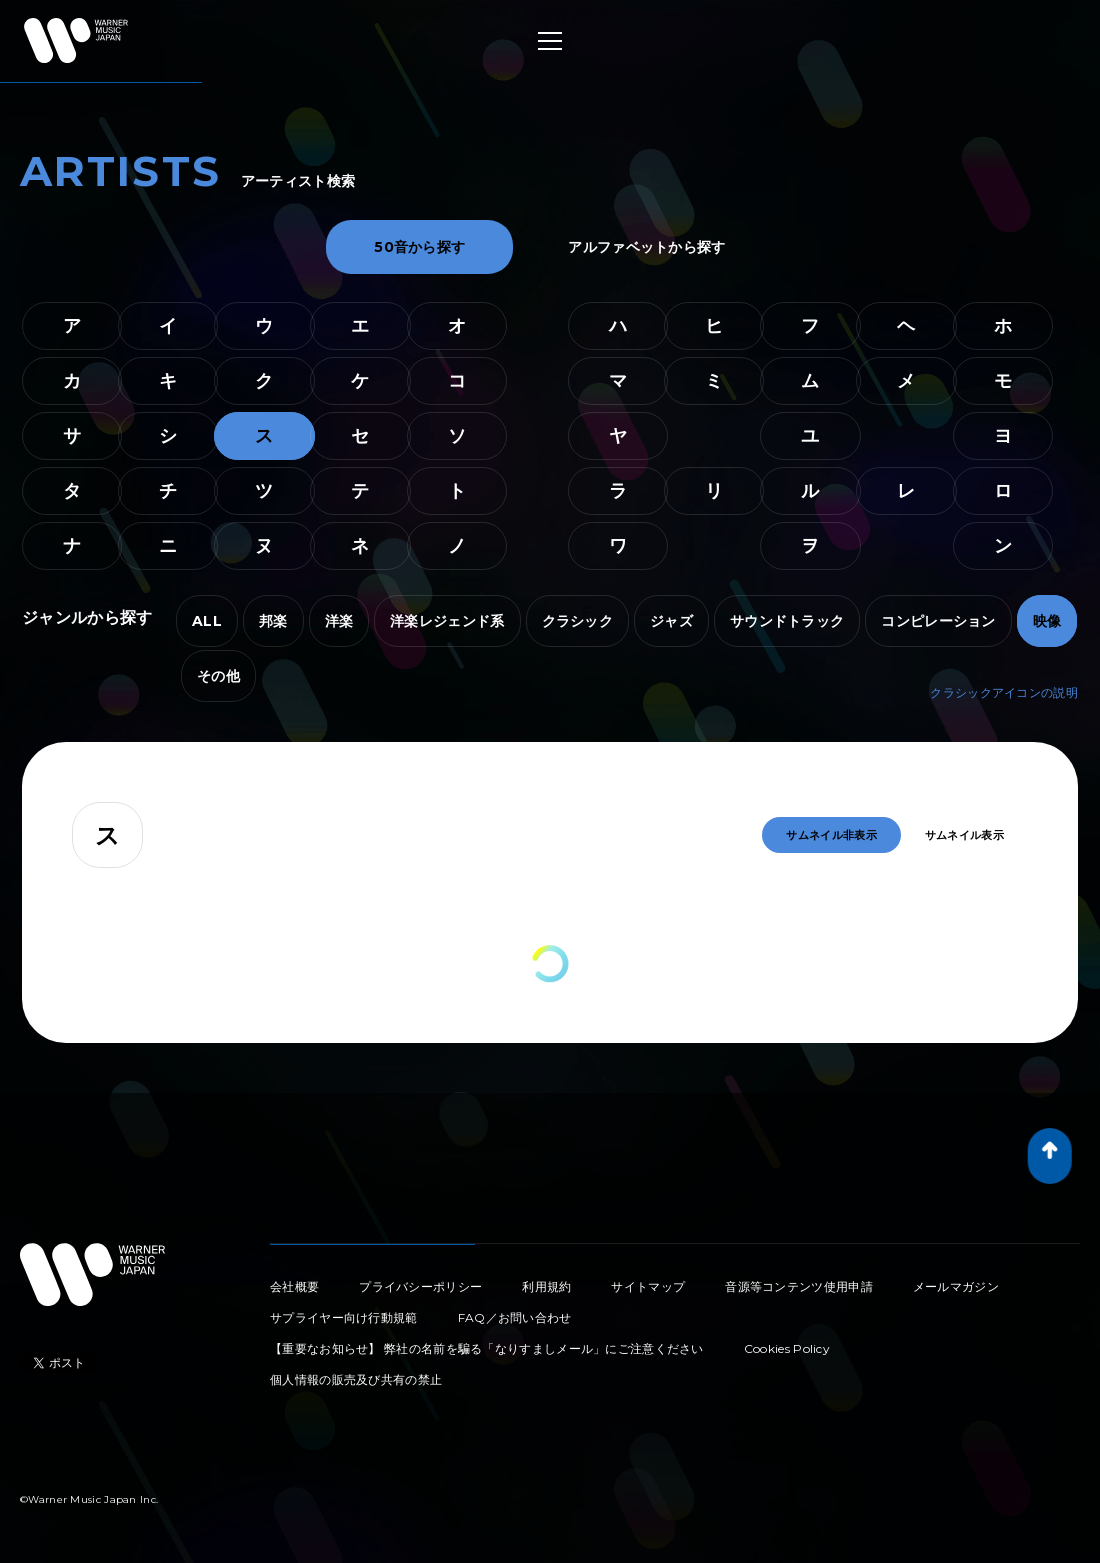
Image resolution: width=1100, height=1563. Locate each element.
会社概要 (294, 1286)
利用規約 (546, 1286)
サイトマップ (648, 1286)
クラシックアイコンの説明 (1004, 692)
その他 (218, 676)
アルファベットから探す (646, 247)
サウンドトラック (787, 621)
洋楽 (339, 621)
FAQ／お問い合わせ (515, 1317)
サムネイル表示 (964, 835)
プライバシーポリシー (420, 1286)
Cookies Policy (787, 1348)
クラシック (578, 621)
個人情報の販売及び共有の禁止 (356, 1379)
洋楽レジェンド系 (447, 621)
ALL (207, 621)
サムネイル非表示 (831, 835)
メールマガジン (956, 1286)
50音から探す (419, 247)
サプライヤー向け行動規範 (344, 1317)
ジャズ (671, 621)
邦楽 (273, 621)
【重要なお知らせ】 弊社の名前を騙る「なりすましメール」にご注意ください (487, 1348)
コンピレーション (938, 621)
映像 (1047, 621)
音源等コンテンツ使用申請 (799, 1286)
